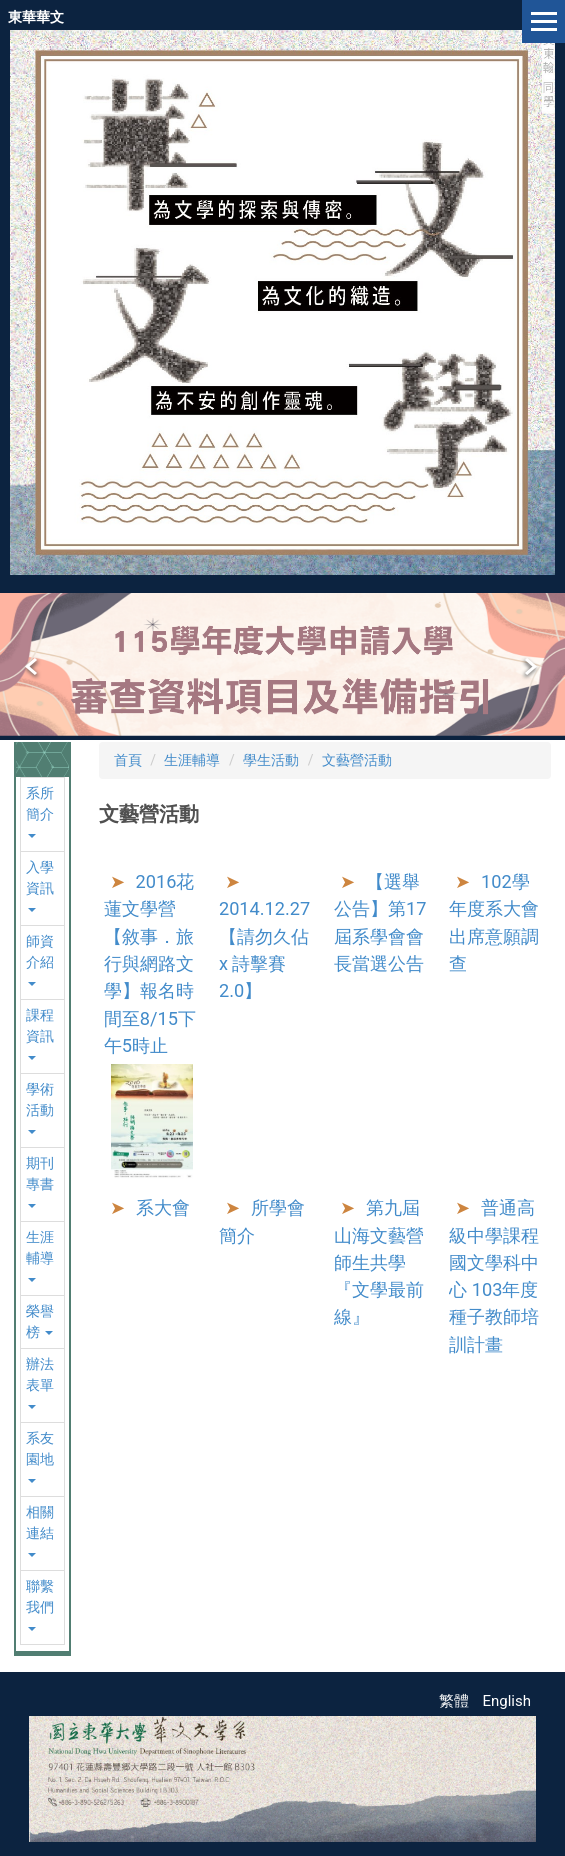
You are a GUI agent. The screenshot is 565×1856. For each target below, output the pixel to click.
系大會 (163, 1207)
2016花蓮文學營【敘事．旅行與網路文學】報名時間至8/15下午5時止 (150, 963)
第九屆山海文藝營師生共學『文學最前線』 (379, 1262)
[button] (33, 667)
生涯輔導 (192, 760)
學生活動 (271, 760)
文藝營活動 (357, 760)
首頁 (128, 760)
